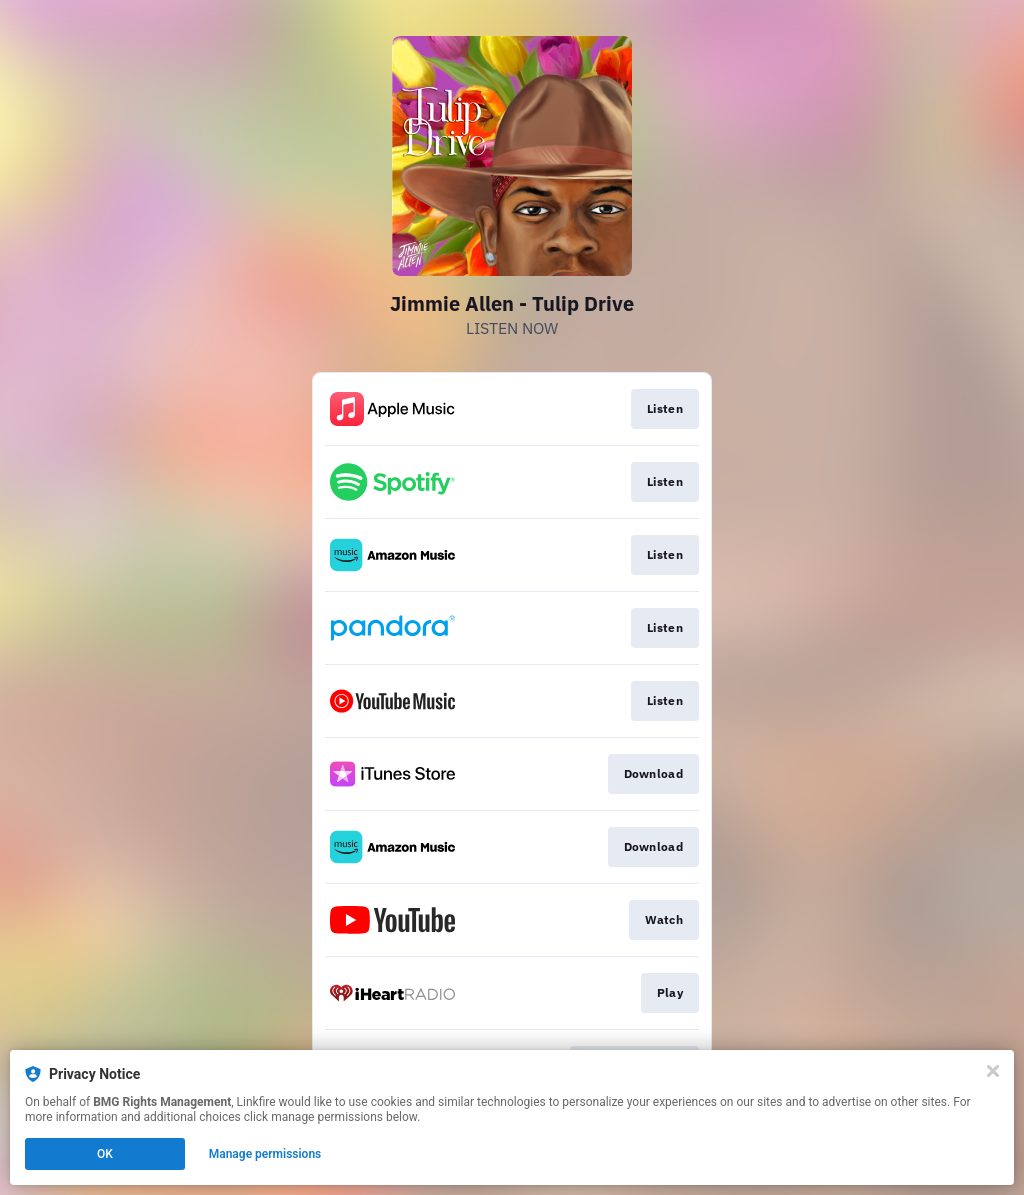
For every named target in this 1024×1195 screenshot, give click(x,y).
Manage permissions (265, 1154)
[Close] (993, 1071)
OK (105, 1154)
